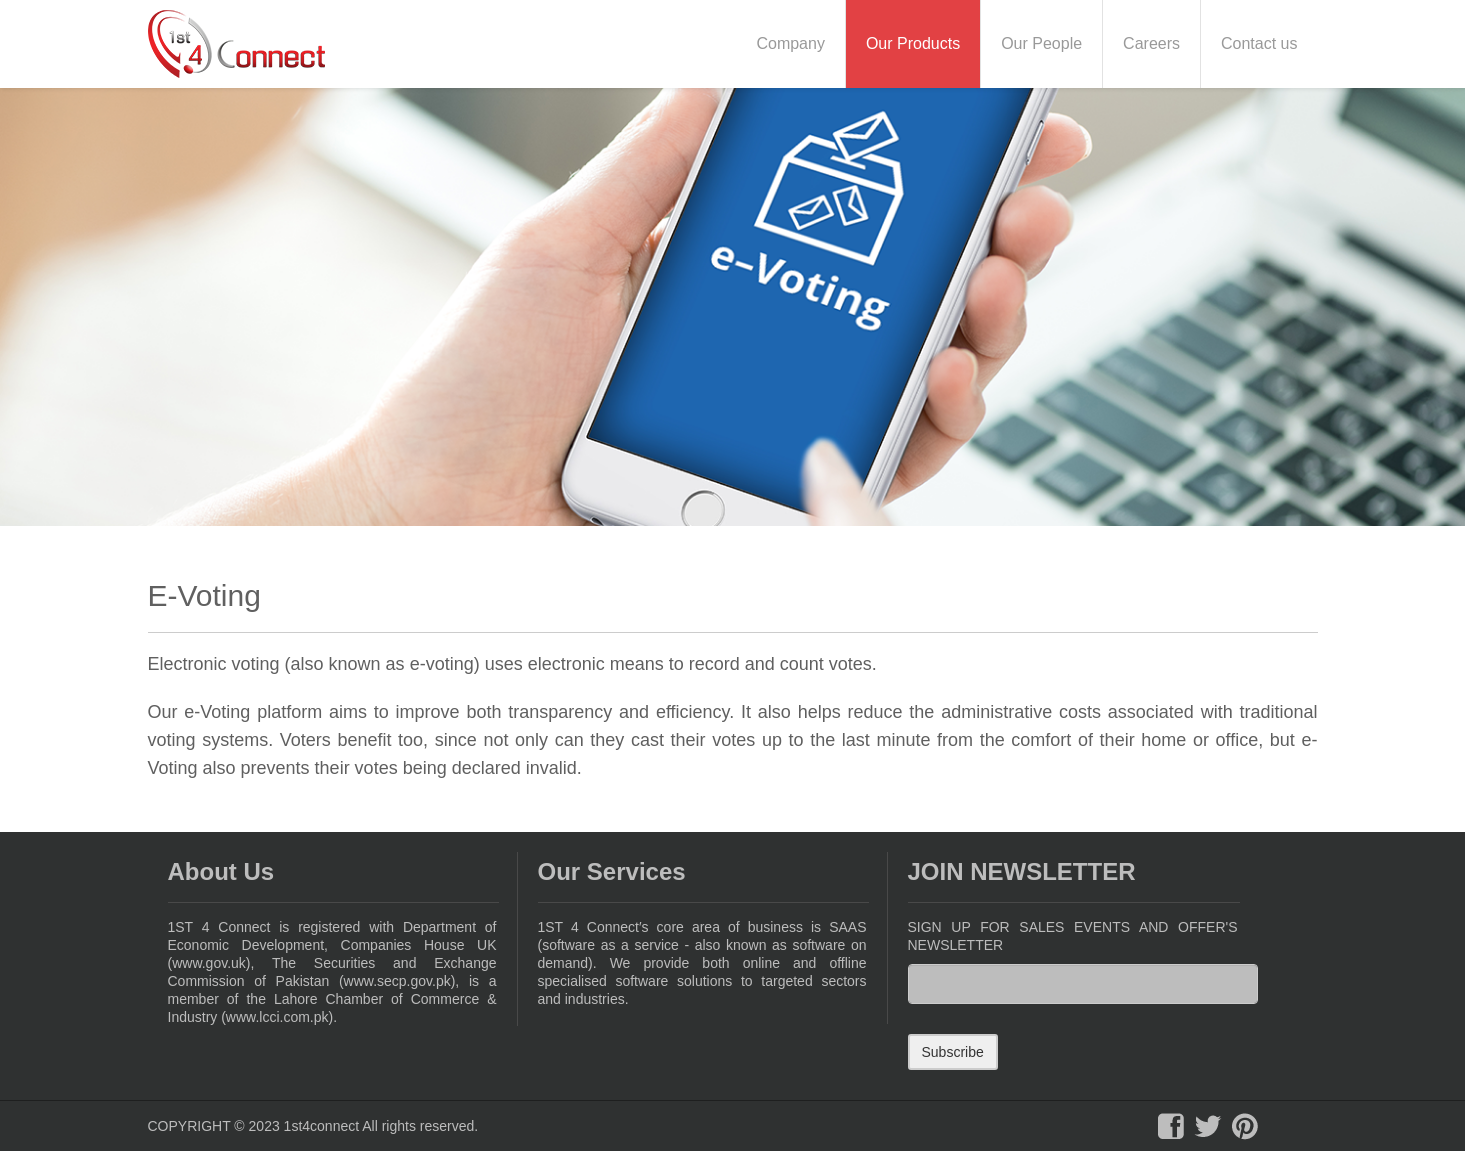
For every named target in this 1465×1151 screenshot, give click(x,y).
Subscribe (953, 1052)
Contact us (1259, 43)
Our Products (913, 43)
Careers (1151, 43)
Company (790, 43)
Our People (1041, 43)
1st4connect (322, 1126)
